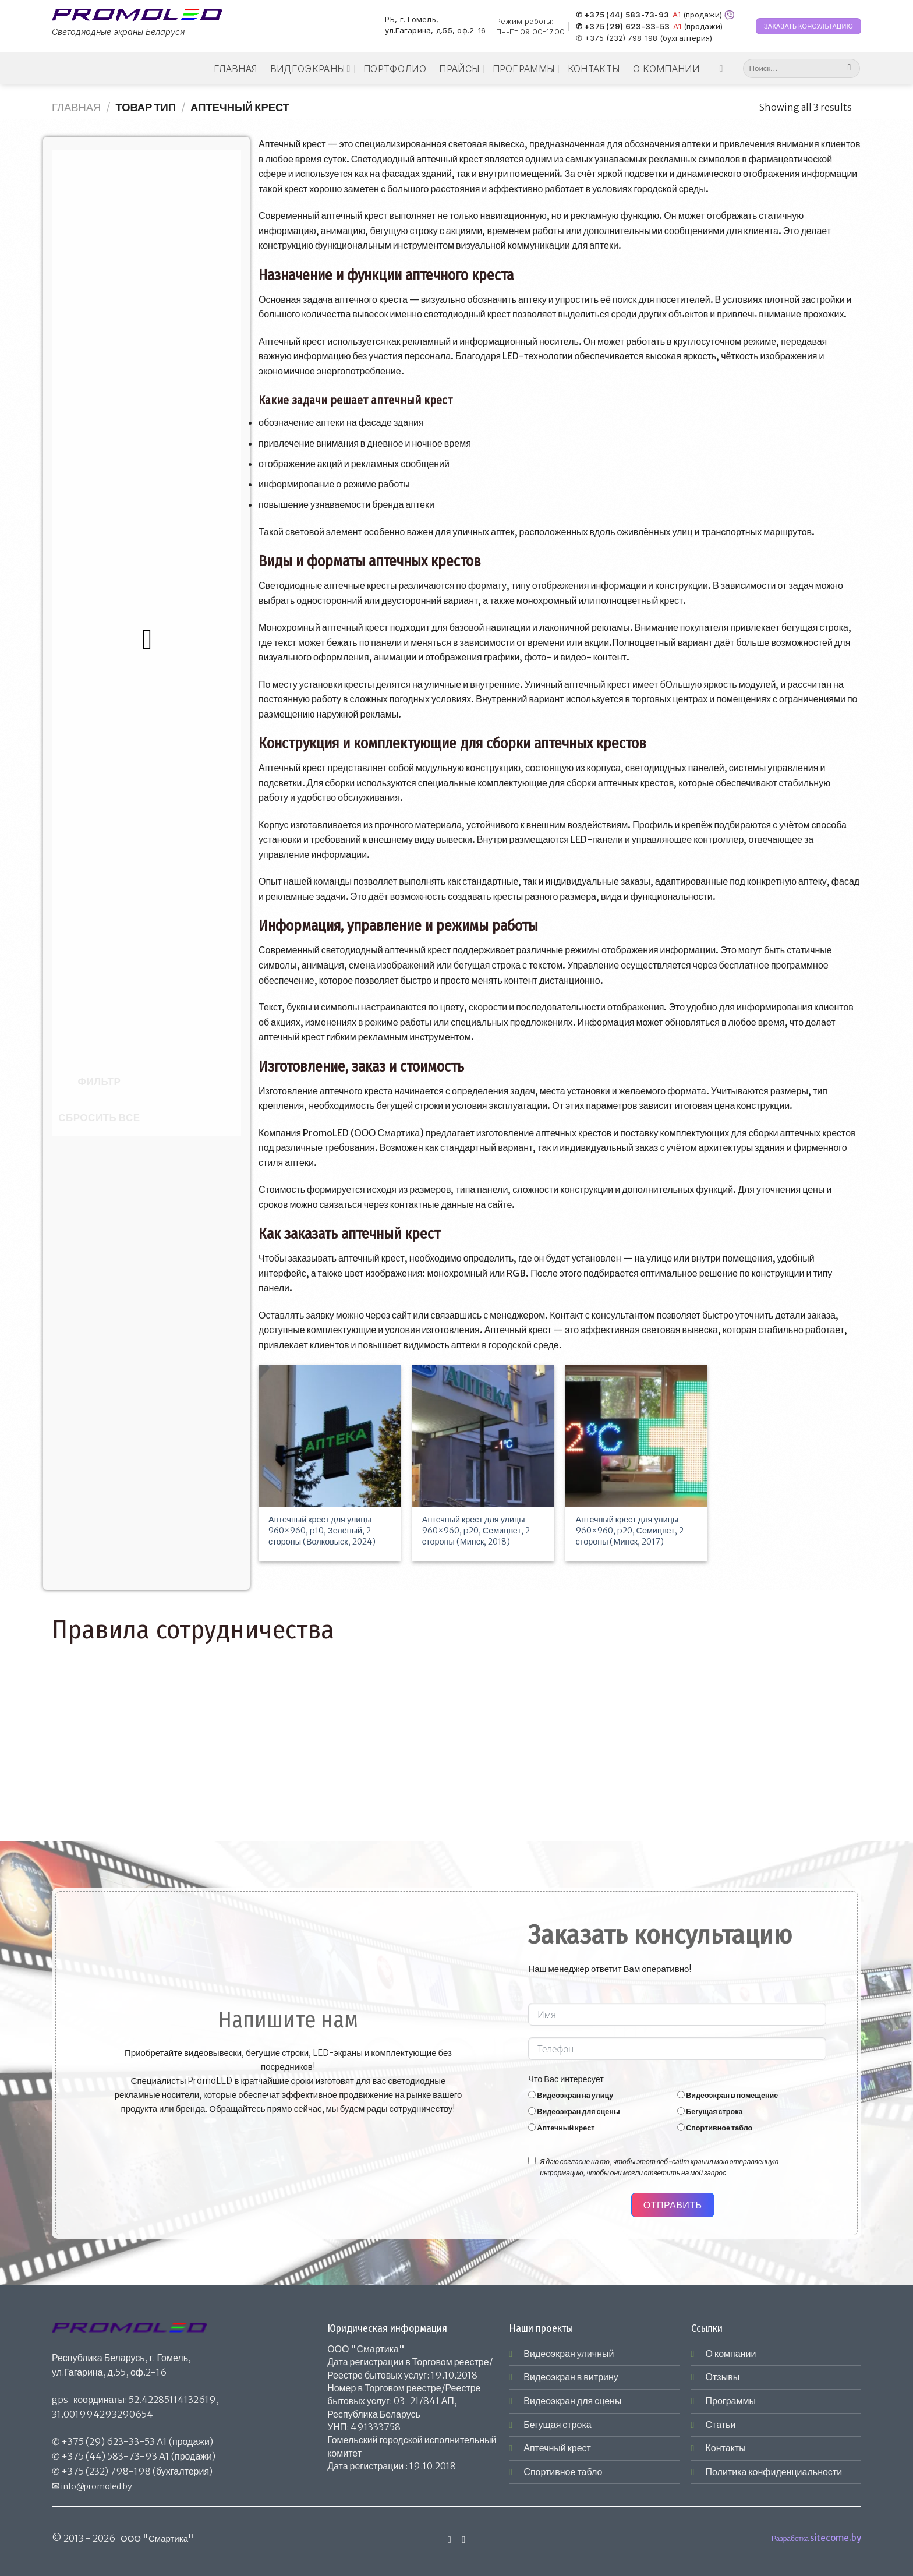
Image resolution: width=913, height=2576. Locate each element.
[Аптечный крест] (532, 2127)
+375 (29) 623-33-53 (108, 2441)
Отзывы (723, 2377)
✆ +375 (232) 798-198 (616, 38)
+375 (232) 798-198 (106, 2471)
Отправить (672, 2205)
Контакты (594, 69)
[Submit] (849, 69)
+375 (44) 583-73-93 (109, 2456)
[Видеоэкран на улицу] (532, 2094)
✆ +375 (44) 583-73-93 (622, 15)
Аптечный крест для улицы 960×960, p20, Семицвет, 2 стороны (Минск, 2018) (476, 1530)
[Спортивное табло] (681, 2127)
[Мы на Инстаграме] (723, 68)
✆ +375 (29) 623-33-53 (623, 27)
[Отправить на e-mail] (463, 2539)
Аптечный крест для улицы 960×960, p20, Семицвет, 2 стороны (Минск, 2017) (630, 1530)
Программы (524, 69)
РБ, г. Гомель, (411, 19)
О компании (666, 69)
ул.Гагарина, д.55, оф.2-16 (435, 31)
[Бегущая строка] (681, 2111)
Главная (235, 69)
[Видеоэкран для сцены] (532, 2111)
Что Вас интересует (566, 2079)
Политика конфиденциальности (774, 2472)
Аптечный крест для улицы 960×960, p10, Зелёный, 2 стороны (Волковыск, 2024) (322, 1530)
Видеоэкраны (310, 69)
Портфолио (394, 69)
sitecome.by (835, 2537)
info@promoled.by (96, 2486)
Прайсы (459, 69)
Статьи (721, 2424)
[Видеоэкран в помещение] (681, 2094)
